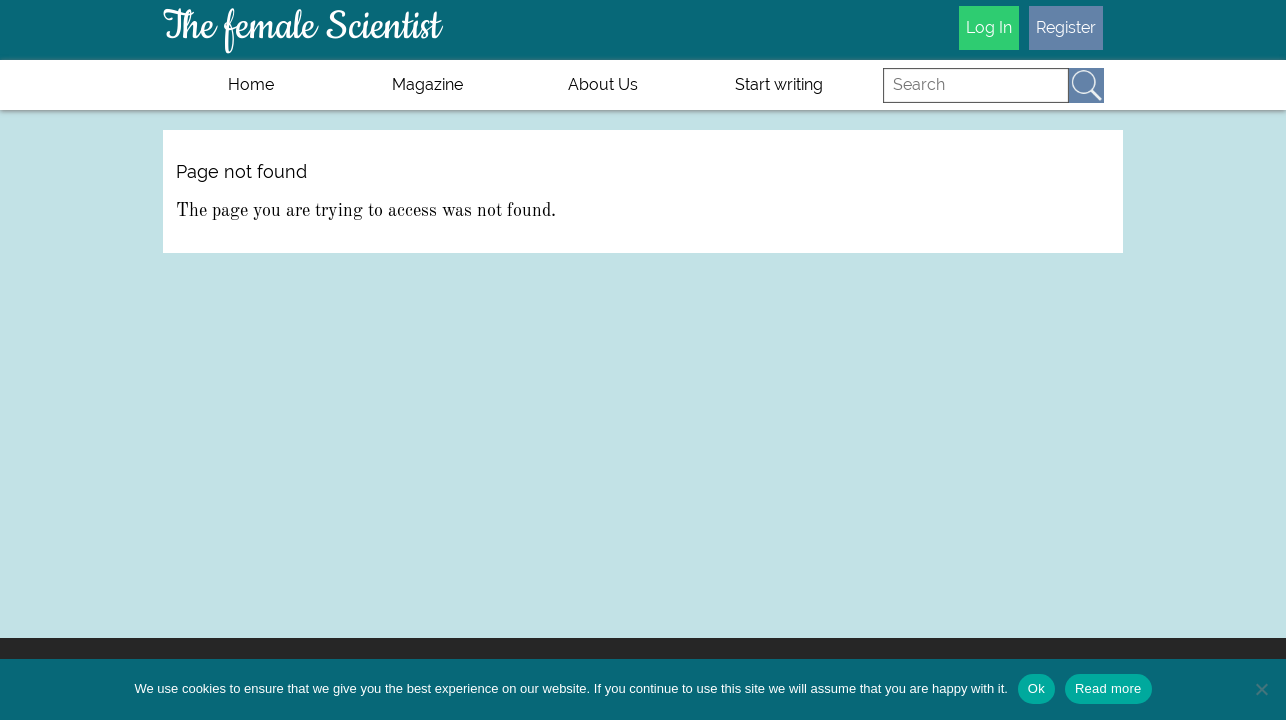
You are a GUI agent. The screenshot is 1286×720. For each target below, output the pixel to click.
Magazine (427, 84)
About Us (603, 84)
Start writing (779, 84)
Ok (1036, 688)
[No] (1261, 689)
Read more (1108, 688)
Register (1066, 27)
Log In (989, 27)
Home (251, 84)
